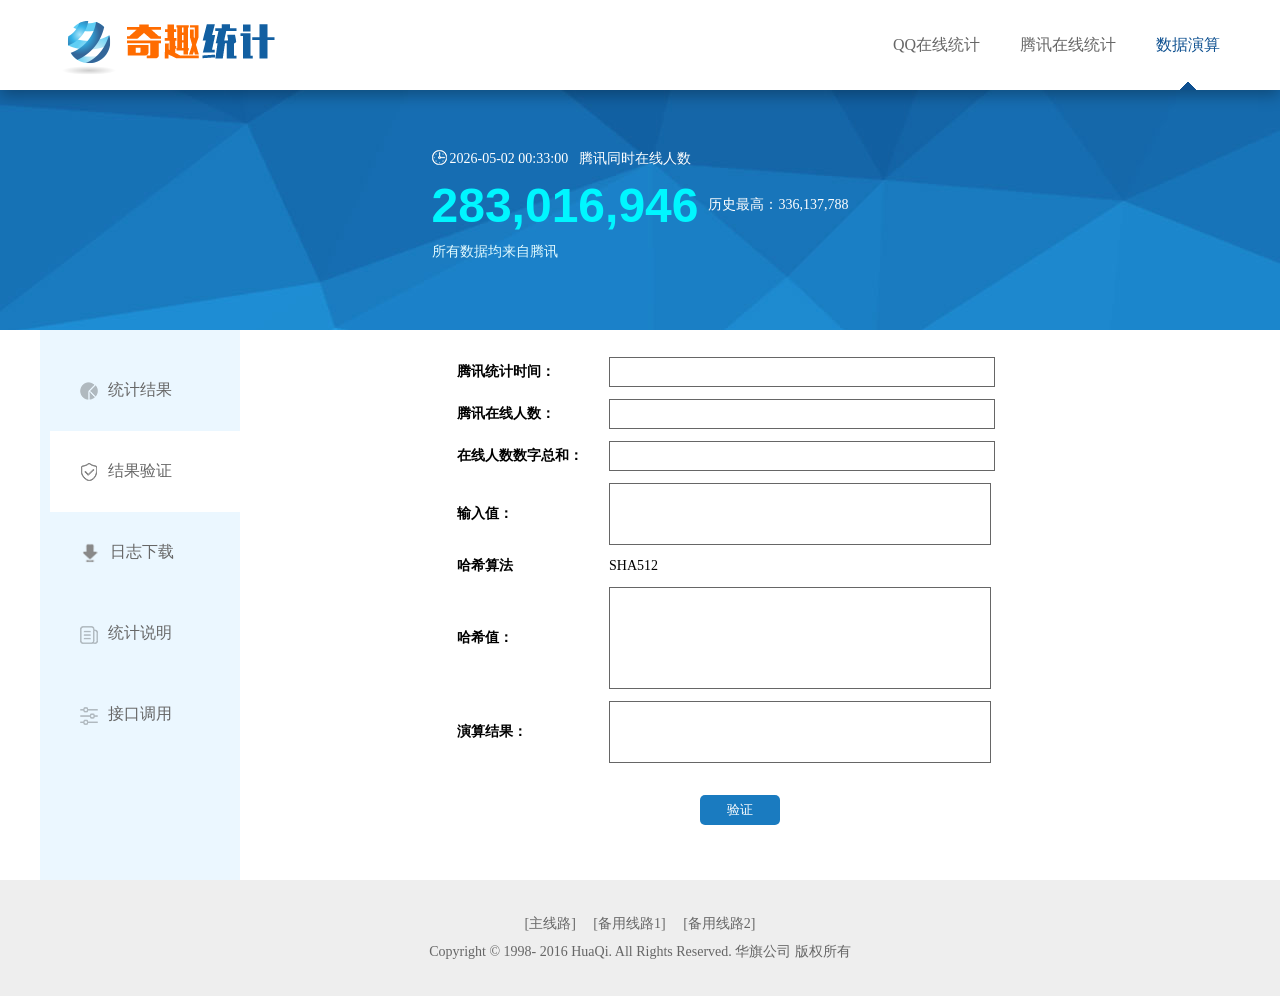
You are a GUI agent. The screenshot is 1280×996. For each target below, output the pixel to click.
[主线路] (550, 923)
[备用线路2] (719, 923)
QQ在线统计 (936, 44)
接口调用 (126, 714)
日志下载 (127, 553)
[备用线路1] (629, 923)
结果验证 (126, 471)
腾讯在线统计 (1068, 44)
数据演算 (1188, 44)
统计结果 (126, 390)
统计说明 (126, 633)
